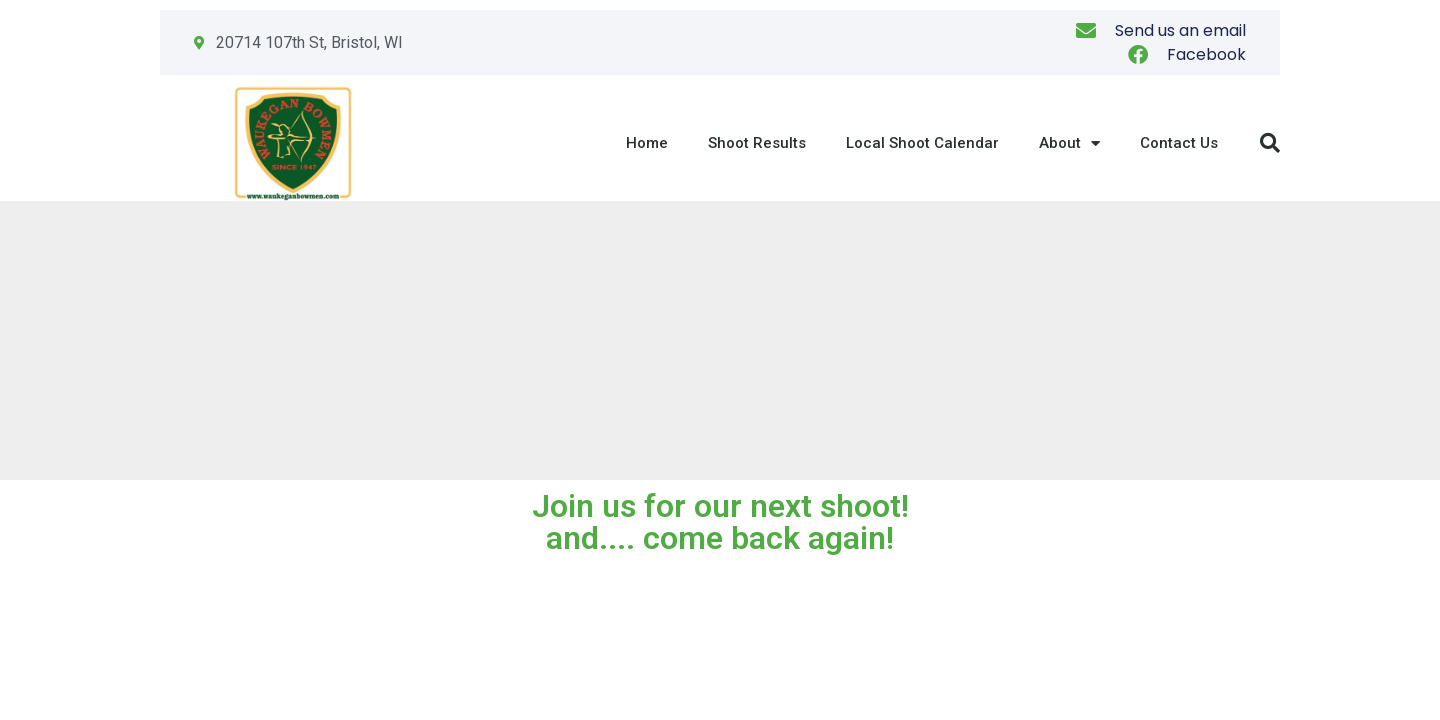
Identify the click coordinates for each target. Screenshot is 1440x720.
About (1069, 143)
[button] (1270, 143)
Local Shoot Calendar (922, 143)
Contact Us (1179, 143)
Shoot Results (757, 143)
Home (647, 143)
